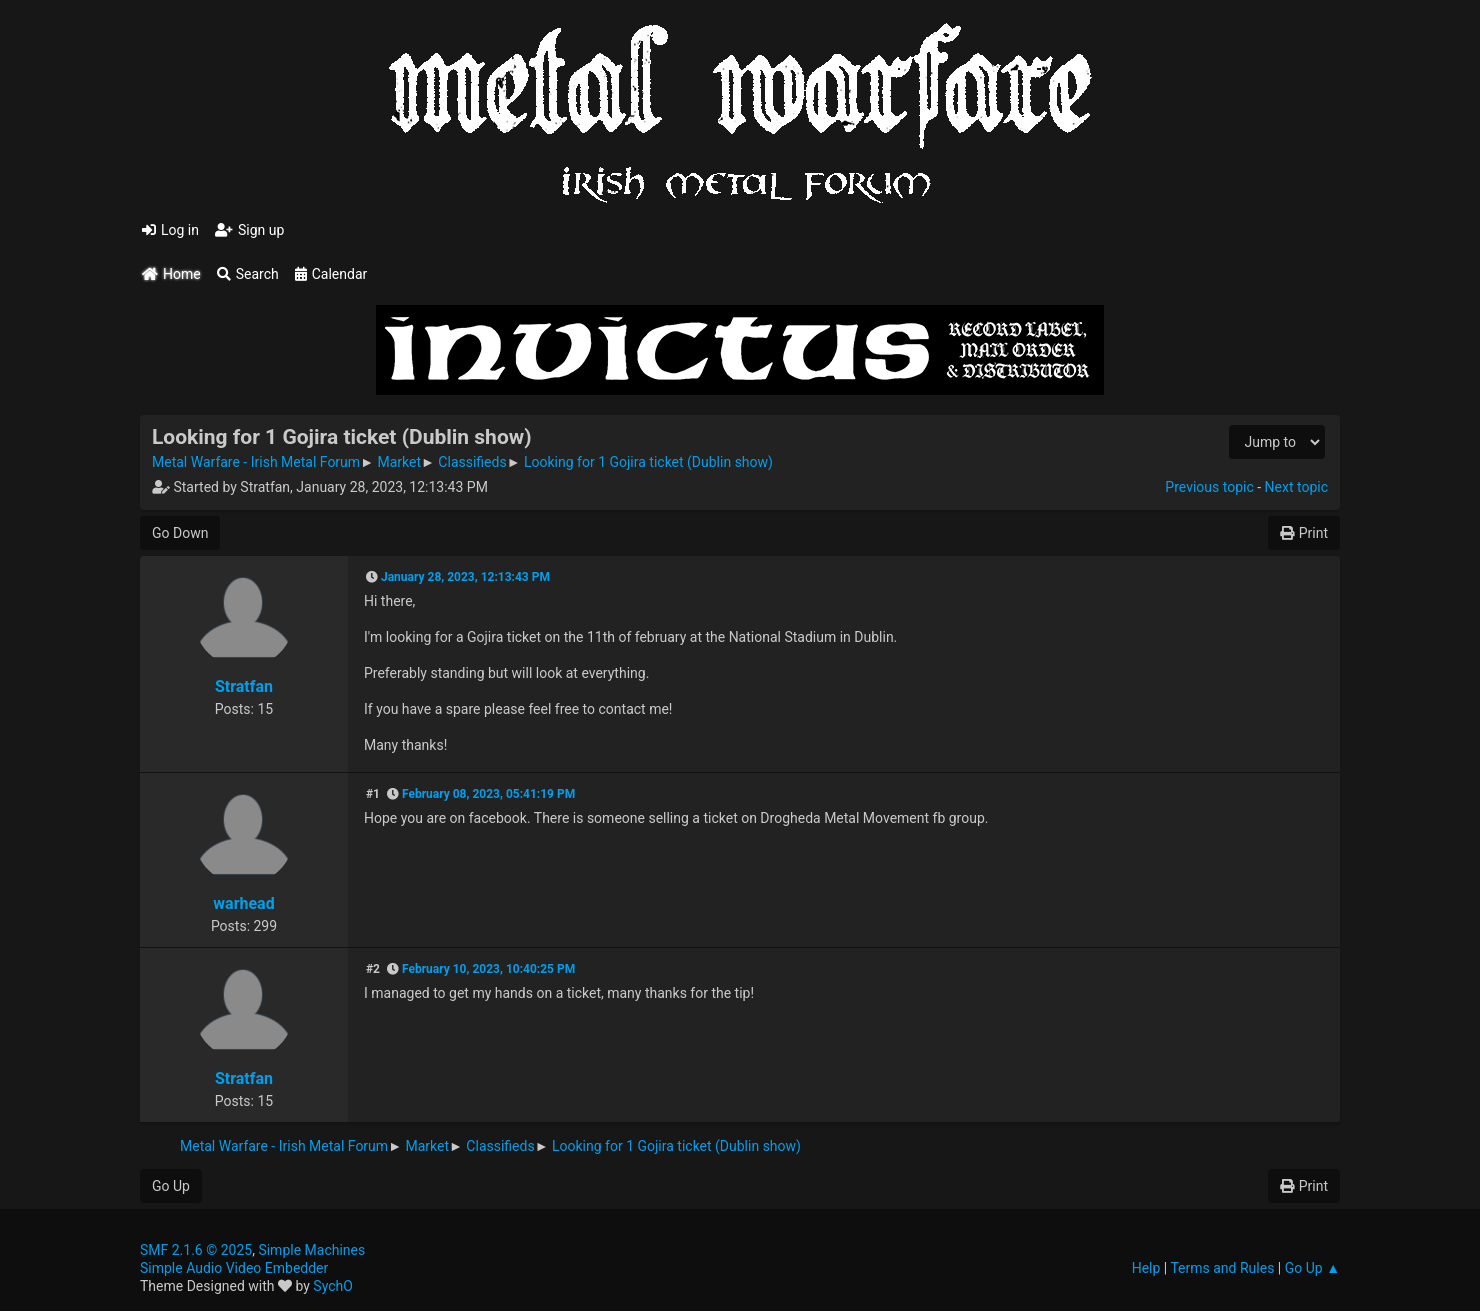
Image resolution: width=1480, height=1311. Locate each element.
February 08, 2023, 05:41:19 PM (488, 794)
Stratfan (244, 686)
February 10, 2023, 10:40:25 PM (488, 969)
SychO (333, 1286)
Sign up (249, 230)
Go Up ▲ (1312, 1268)
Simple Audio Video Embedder (234, 1268)
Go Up (171, 1186)
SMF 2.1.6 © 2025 (196, 1250)
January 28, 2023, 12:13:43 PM (465, 577)
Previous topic (1209, 487)
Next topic (1296, 487)
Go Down (180, 533)
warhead (243, 903)
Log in (170, 230)
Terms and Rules (1222, 1268)
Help (1146, 1268)
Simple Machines (311, 1250)
